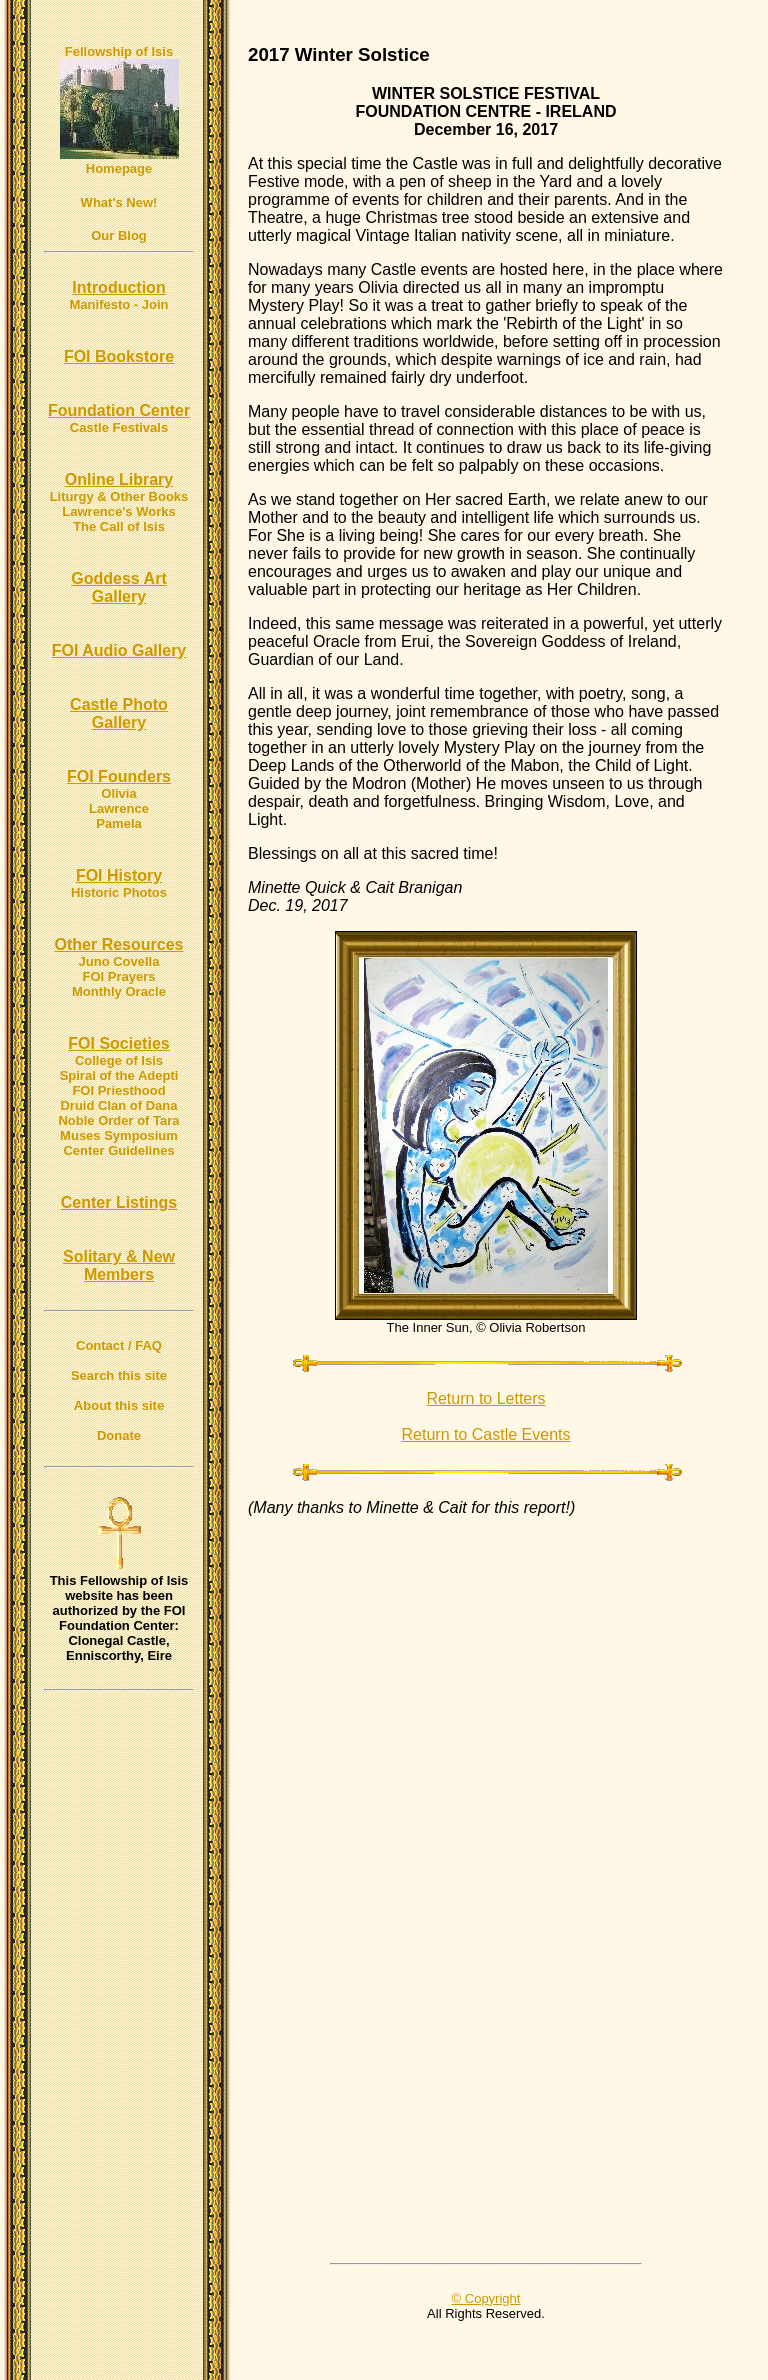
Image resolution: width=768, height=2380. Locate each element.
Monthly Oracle (119, 991)
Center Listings (119, 1202)
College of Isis (119, 1060)
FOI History (119, 875)
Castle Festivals (119, 427)
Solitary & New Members (119, 1265)
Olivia (118, 793)
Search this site (119, 1375)
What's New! (119, 202)
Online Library (119, 479)
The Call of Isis (119, 526)
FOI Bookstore (119, 356)
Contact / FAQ (119, 1345)
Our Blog (119, 235)
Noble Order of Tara (118, 1120)
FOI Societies (118, 1043)
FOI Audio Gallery (119, 650)
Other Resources (119, 944)
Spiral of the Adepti (119, 1075)
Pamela (119, 823)
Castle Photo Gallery (119, 713)
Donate (119, 1435)
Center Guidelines (118, 1150)
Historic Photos (119, 892)
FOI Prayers (119, 976)
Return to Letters (485, 1398)
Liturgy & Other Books (119, 496)
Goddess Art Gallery (118, 587)
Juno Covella (119, 961)
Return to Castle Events (486, 1434)
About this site (119, 1405)
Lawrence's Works (118, 511)
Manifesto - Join (119, 304)
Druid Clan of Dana (118, 1105)
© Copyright (486, 2298)
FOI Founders (119, 776)
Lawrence (119, 808)
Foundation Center (119, 410)
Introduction (118, 287)
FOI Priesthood (118, 1090)
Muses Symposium (119, 1135)
